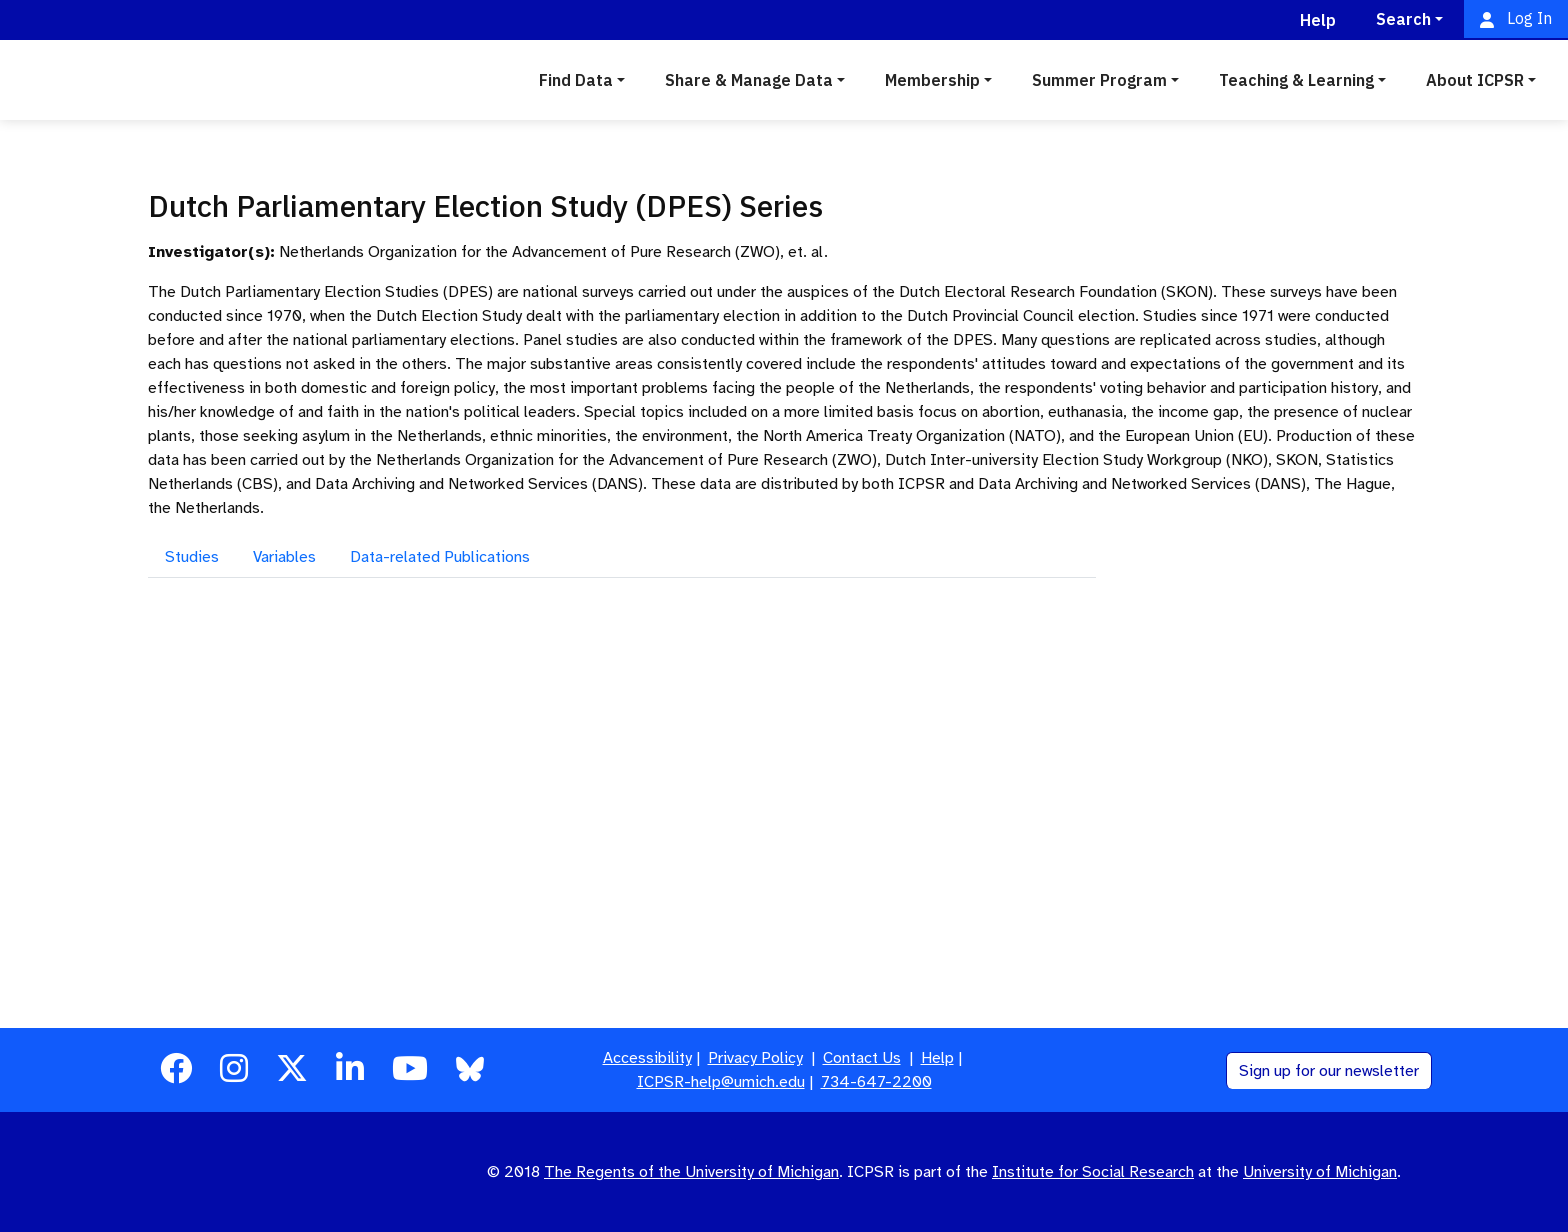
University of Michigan (1320, 1172)
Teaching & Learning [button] (1296, 80)
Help (937, 1058)
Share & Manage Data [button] (749, 80)
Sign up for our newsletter (1329, 1071)
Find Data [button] (576, 80)
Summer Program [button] (1099, 80)
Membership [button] (932, 80)
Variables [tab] (284, 557)
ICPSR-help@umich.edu (721, 1082)
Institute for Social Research (1093, 1172)
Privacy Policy (755, 1058)
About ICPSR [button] (1475, 80)
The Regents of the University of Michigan (691, 1172)
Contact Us (862, 1058)
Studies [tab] (192, 557)
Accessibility (647, 1058)
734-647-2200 (876, 1082)
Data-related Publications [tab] (440, 557)
